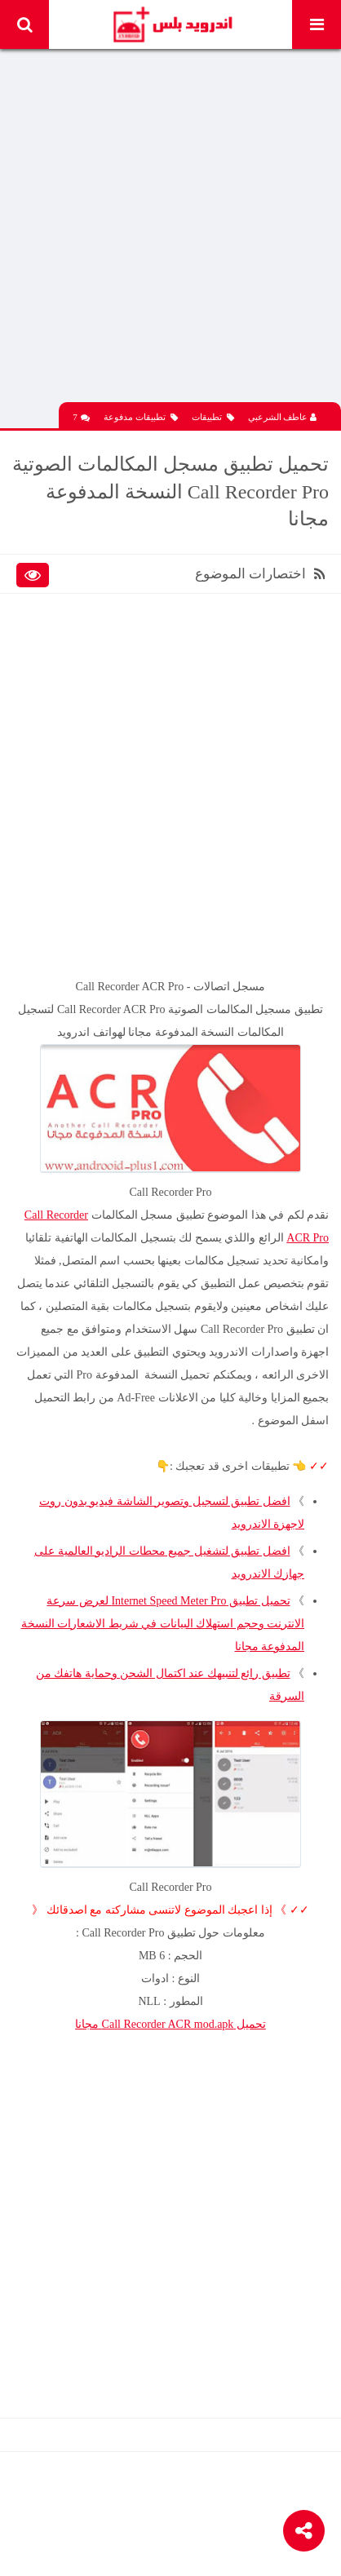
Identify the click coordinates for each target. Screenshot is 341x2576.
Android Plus (171, 24)
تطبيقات (213, 417)
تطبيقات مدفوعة (141, 417)
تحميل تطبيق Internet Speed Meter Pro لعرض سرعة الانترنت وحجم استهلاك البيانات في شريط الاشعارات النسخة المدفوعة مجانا (163, 1624)
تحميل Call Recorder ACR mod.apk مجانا (170, 2024)
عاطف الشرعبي (282, 417)
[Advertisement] (170, 231)
